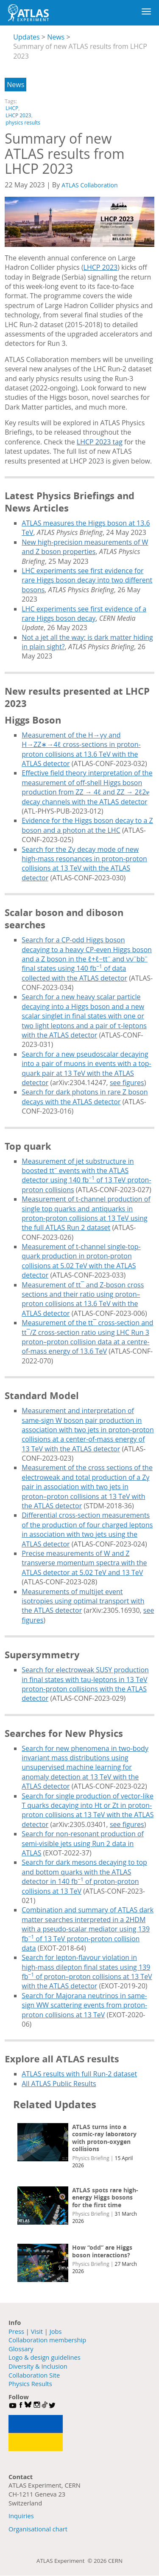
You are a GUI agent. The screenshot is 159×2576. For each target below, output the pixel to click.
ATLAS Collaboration (89, 185)
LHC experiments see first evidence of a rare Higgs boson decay (84, 613)
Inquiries (21, 2515)
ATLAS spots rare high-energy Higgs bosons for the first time (105, 2197)
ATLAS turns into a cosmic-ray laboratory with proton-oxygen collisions (104, 2138)
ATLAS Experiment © (65, 2561)
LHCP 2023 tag (100, 442)
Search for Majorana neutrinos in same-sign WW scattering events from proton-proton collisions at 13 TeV (84, 2005)
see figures (127, 1082)
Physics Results (30, 2383)
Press (16, 2331)
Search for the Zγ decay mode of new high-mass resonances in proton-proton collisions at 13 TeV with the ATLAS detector (84, 863)
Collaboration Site (34, 2375)
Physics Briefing (90, 2158)
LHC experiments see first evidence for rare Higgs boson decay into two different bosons (87, 580)
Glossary (20, 2348)
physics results (23, 122)
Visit (37, 2331)
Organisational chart (37, 2529)
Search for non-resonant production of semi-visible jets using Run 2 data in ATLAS (83, 1843)
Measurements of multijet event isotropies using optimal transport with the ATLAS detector (83, 1601)
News (55, 37)
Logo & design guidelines (44, 2357)
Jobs (56, 2331)
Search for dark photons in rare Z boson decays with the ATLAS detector (85, 1096)
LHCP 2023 (18, 115)
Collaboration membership (47, 2340)
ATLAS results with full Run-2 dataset (79, 2073)
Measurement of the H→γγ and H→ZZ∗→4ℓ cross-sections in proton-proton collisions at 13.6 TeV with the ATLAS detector (81, 749)
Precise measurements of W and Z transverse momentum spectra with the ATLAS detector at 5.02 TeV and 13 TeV (84, 1563)
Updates (26, 37)
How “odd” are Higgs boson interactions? (102, 2251)
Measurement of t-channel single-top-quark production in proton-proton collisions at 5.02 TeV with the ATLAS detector (81, 1261)
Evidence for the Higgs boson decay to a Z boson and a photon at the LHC (87, 825)
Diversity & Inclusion (37, 2366)
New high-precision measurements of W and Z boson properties (85, 546)
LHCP (12, 108)
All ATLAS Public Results (59, 2083)
